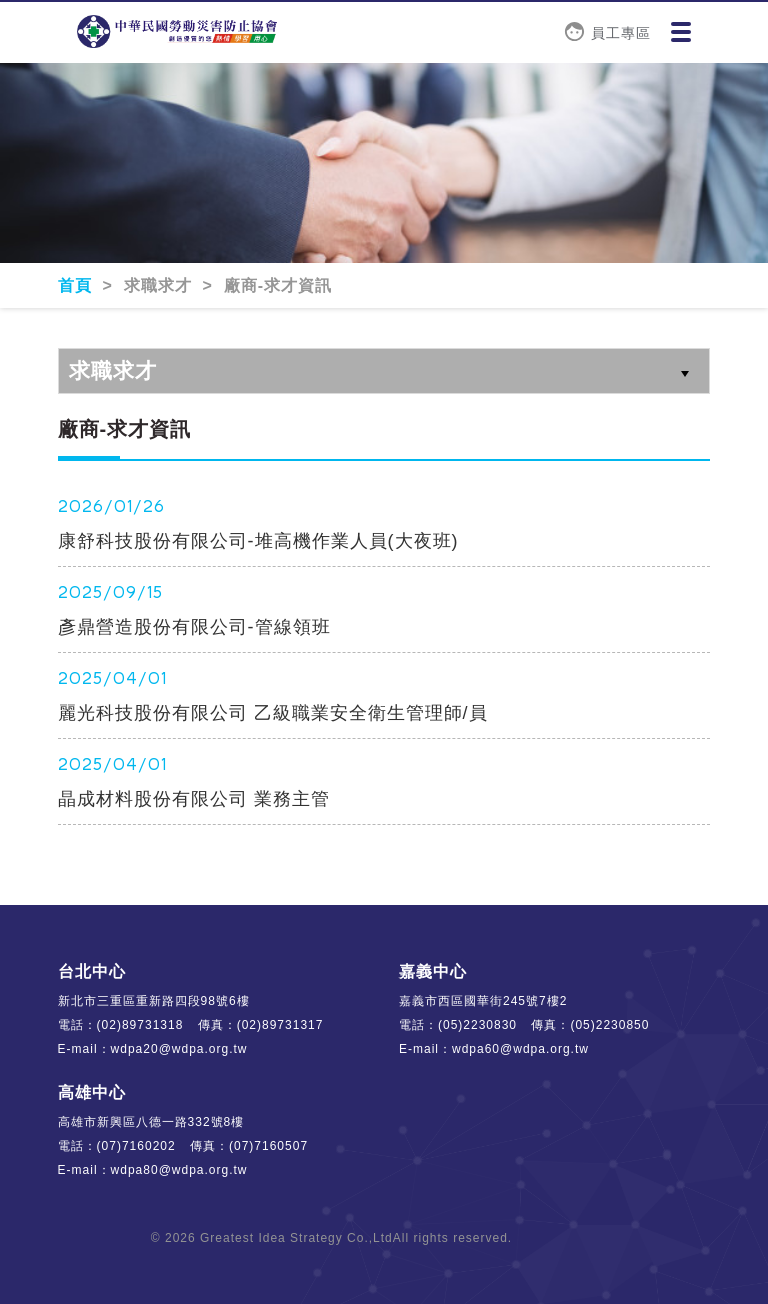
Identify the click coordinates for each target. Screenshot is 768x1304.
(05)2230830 (477, 1025)
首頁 (77, 285)
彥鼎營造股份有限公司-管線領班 (194, 627)
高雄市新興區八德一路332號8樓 (151, 1122)
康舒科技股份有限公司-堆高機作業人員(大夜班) (258, 541)
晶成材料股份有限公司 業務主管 (194, 799)
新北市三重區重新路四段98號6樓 (154, 1001)
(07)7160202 (136, 1146)
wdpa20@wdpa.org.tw (179, 1049)
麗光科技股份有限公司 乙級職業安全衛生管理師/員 (273, 713)
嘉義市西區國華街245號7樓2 (483, 1001)
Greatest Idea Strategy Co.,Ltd (296, 1238)
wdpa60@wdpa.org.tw (520, 1049)
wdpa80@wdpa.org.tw (179, 1170)
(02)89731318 (140, 1025)
